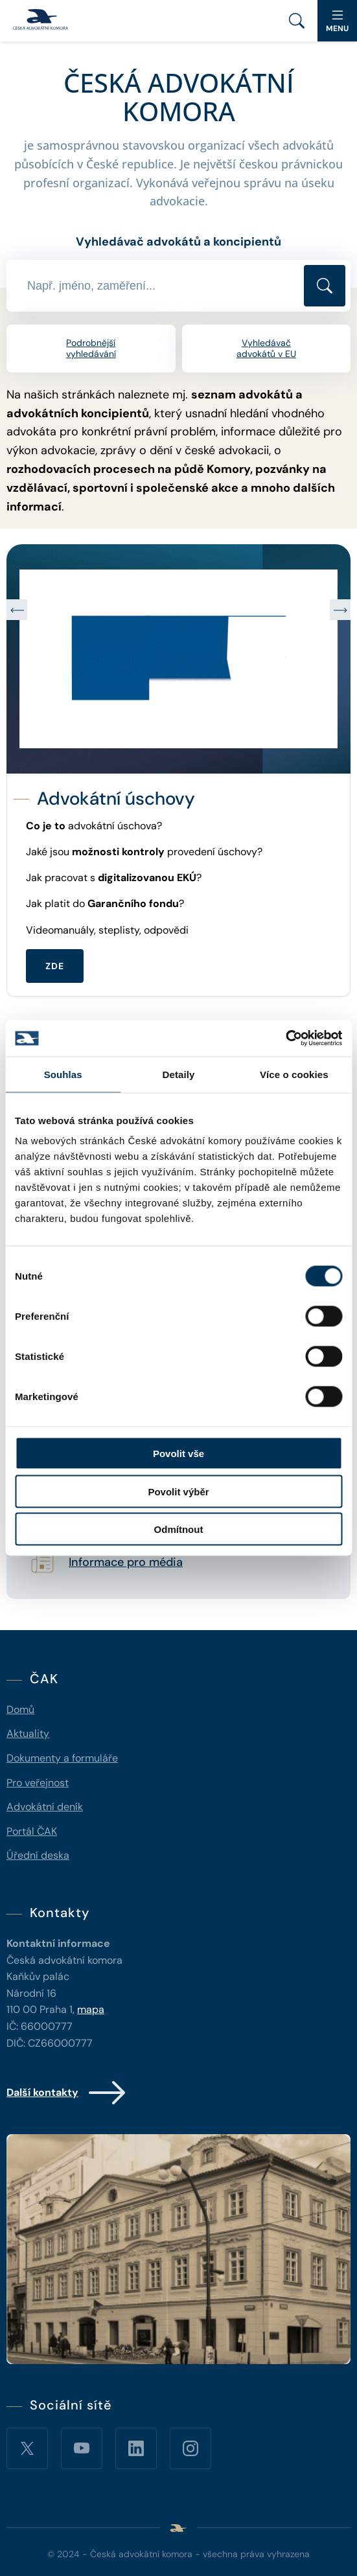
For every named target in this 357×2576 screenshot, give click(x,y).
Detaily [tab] (179, 1073)
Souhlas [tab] (63, 1073)
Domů (20, 1709)
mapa (90, 2009)
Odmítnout (178, 1529)
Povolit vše (178, 1453)
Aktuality (27, 1733)
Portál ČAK (31, 1831)
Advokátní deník (44, 1806)
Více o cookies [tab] (294, 1073)
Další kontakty (67, 2092)
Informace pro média (126, 1562)
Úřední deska (37, 1855)
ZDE (54, 966)
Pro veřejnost (37, 1782)
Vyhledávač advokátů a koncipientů (178, 241)
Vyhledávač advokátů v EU (266, 348)
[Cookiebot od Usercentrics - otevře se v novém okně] (285, 1038)
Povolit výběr (178, 1491)
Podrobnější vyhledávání (91, 348)
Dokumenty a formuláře (62, 1758)
